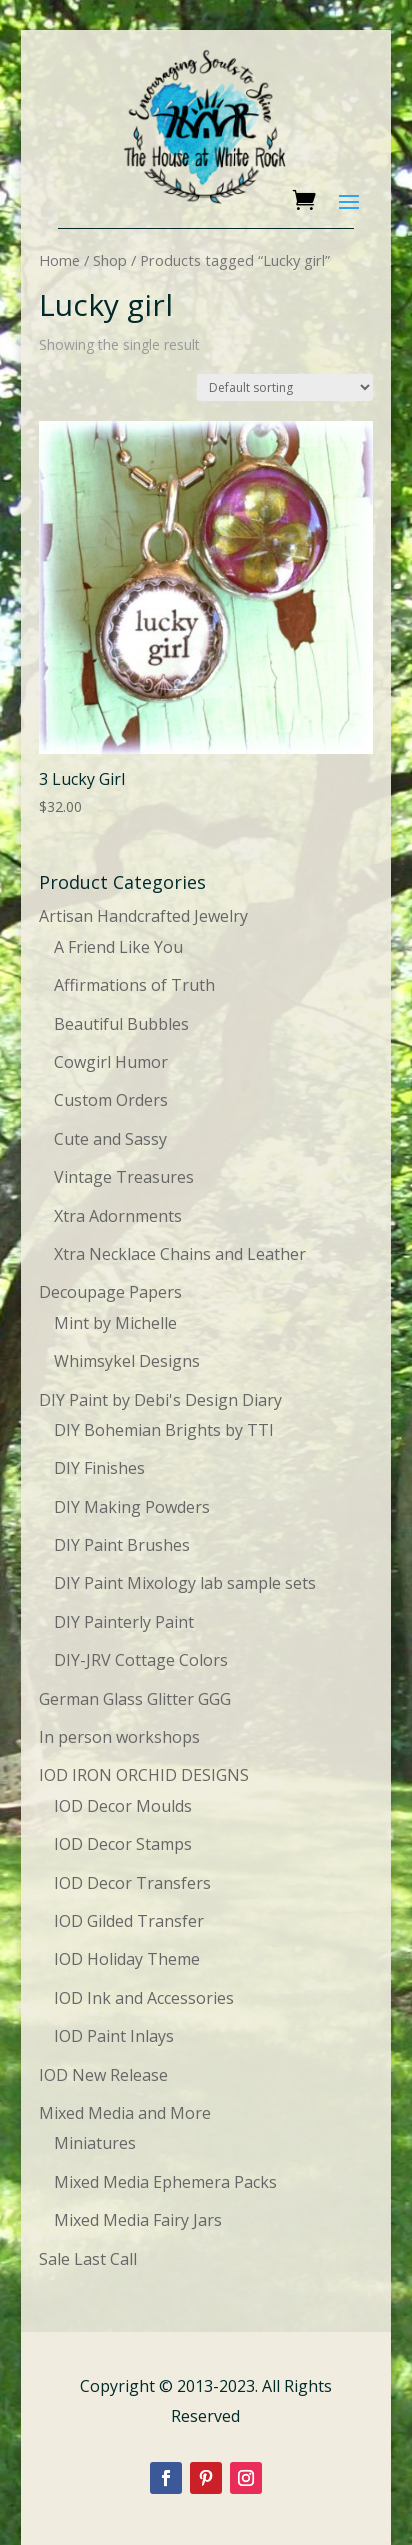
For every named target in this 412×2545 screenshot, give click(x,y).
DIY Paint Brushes (122, 1545)
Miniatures (95, 2143)
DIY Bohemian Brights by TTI (164, 1430)
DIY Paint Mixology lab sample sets (185, 1583)
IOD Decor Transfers (132, 1883)
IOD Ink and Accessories (144, 1998)
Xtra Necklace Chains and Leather (180, 1254)
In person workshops (119, 1737)
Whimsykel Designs (127, 1361)
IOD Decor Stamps (123, 1844)
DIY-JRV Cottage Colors (141, 1660)
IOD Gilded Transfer (129, 1921)
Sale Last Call (88, 2259)
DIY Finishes (99, 1468)
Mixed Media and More (125, 2113)
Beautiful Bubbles (121, 1024)
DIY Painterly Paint (124, 1622)
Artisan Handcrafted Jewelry (143, 916)
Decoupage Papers (110, 1292)
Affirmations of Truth (134, 985)
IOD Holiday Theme (127, 1959)
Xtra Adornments (118, 1216)
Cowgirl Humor (111, 1062)
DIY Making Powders (132, 1507)
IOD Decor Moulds (123, 1806)
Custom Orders (111, 1100)
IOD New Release (103, 2075)
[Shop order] (285, 387)
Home (59, 260)
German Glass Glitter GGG (135, 1699)
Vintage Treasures (124, 1177)
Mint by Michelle (115, 1323)
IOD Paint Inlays (114, 2036)
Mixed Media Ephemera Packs (165, 2182)
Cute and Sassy (110, 1139)
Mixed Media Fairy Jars (138, 2220)
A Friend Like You (118, 947)
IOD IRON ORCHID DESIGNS (144, 1775)
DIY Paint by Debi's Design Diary (160, 1400)
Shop (110, 260)
